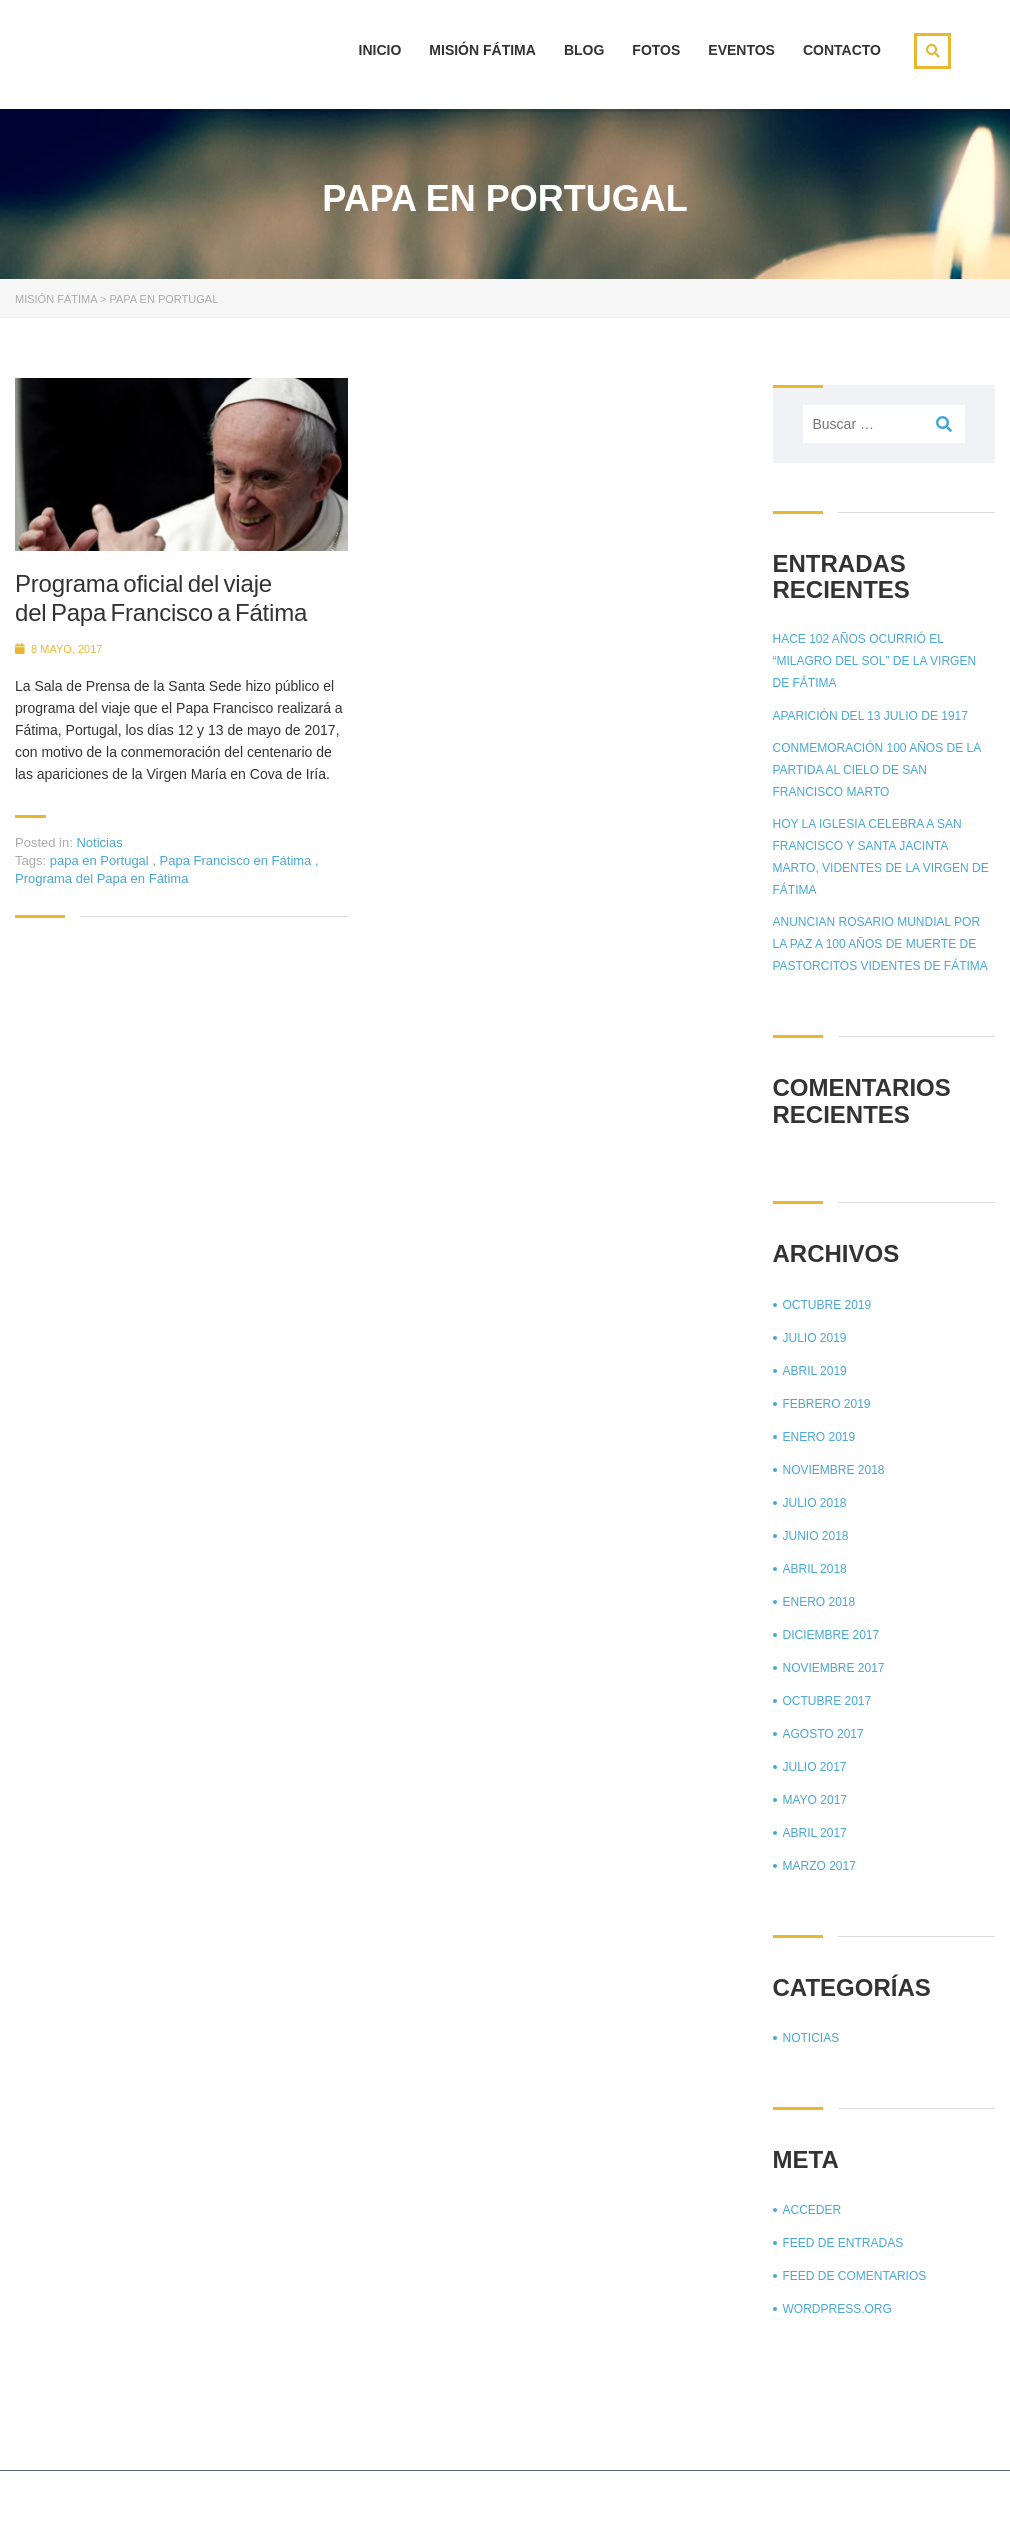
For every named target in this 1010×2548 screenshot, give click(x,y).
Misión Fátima (482, 50)
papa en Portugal (101, 860)
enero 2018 (819, 1602)
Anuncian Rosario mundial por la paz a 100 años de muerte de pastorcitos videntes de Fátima (880, 944)
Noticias (99, 842)
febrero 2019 (827, 1404)
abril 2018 (815, 1569)
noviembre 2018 (834, 1470)
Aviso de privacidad (879, 2507)
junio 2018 (816, 1536)
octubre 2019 (827, 1305)
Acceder (812, 2210)
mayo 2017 (815, 1800)
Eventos (741, 50)
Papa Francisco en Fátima (237, 860)
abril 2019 (815, 1371)
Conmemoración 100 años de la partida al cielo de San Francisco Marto (877, 770)
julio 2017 (815, 1767)
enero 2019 (819, 1437)
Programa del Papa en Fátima (101, 878)
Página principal (738, 2507)
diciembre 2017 (831, 1635)
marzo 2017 (819, 1866)
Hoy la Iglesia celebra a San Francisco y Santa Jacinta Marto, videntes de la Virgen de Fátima (881, 857)
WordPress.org (837, 2309)
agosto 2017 (823, 1734)
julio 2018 (815, 1503)
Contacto (842, 50)
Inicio (380, 50)
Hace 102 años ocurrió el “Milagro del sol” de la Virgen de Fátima (875, 661)
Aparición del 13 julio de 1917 (870, 716)
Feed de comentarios (855, 2276)
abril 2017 (815, 1833)
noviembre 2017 (834, 1668)
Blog (584, 50)
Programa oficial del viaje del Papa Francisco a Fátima (161, 598)
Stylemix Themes (395, 2505)
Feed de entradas (843, 2243)
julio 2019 (815, 1338)
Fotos (656, 50)
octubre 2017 (827, 1701)
